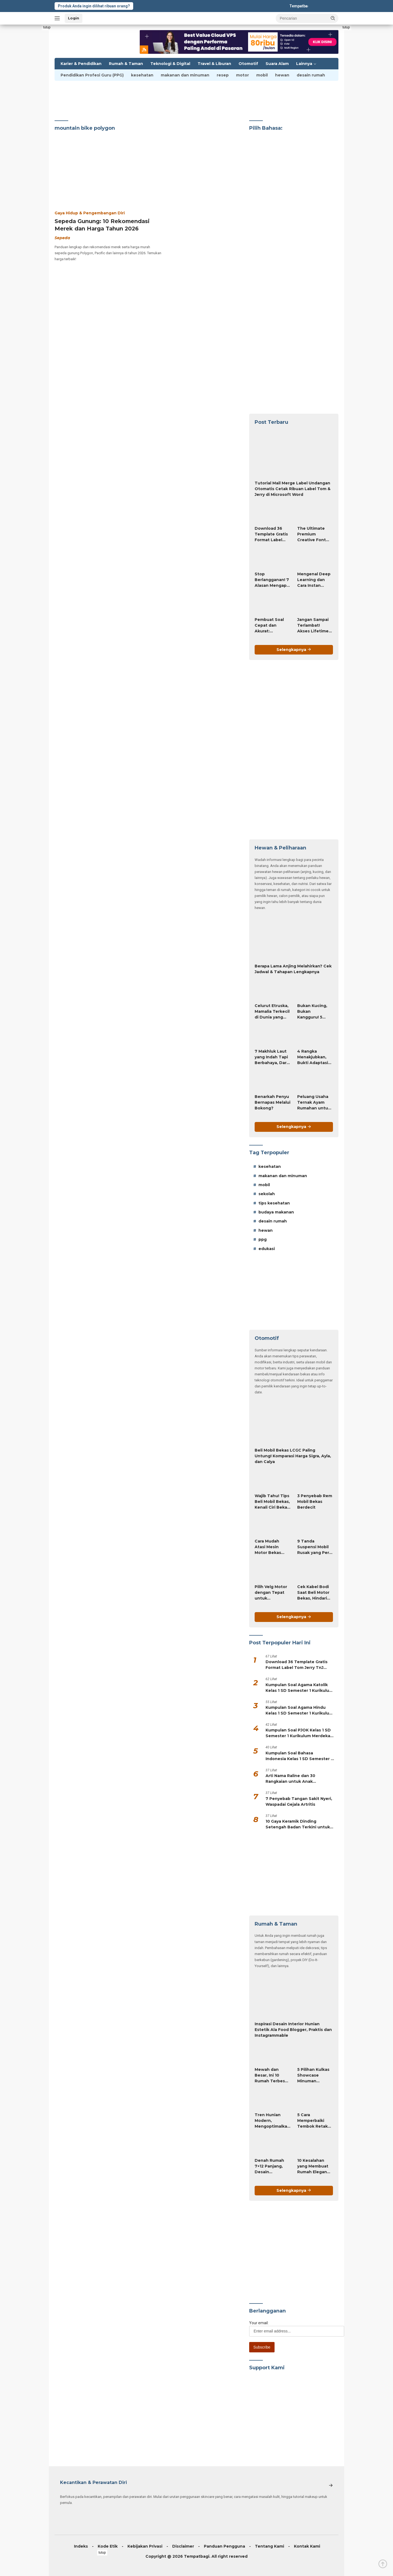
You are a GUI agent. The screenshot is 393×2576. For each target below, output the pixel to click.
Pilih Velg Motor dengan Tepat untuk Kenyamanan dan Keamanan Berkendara (271, 1592)
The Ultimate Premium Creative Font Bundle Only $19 (314, 534)
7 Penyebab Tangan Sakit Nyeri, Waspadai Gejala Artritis (299, 1801)
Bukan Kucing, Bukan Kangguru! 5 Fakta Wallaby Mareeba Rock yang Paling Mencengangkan (314, 1011)
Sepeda (62, 237)
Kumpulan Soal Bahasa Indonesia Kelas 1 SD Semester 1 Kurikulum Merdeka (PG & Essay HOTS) (299, 1756)
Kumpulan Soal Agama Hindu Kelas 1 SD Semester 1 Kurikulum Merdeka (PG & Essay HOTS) (299, 1710)
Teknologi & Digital (170, 63)
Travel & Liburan (214, 63)
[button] (332, 18)
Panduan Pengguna (224, 2546)
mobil (262, 75)
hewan (282, 75)
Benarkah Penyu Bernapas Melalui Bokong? (272, 1102)
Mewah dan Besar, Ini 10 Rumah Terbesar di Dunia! (272, 2075)
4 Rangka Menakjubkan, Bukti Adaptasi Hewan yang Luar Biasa (312, 1057)
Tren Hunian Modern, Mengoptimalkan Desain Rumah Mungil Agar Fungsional (272, 2120)
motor (242, 75)
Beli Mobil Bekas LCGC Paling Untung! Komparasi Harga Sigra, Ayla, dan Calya (293, 1456)
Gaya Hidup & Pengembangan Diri (90, 213)
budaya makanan (276, 1212)
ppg (262, 1239)
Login (73, 18)
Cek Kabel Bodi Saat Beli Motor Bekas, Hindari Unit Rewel (313, 1592)
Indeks (81, 2546)
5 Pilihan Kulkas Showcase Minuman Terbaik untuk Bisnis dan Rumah (313, 2075)
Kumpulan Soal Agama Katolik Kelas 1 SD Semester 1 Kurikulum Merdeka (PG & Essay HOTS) (299, 1687)
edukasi (266, 1248)
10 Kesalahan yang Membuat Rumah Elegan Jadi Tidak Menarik (312, 2166)
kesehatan (142, 75)
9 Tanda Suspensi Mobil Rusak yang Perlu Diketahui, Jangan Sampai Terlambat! (315, 1547)
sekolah (266, 1193)
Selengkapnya (293, 649)
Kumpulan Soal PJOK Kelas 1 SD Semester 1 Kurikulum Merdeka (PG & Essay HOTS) (298, 1733)
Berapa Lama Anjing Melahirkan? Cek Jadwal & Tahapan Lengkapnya (293, 969)
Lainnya (304, 63)
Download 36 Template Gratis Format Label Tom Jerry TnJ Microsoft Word (271, 534)
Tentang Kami (269, 2546)
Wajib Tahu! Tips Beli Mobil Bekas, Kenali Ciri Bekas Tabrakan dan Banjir (272, 1501)
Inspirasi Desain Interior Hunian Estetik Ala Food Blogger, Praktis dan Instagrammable (293, 2029)
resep (223, 75)
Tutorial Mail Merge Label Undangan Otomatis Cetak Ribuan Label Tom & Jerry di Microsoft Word (293, 489)
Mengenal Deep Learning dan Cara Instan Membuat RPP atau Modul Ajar (314, 580)
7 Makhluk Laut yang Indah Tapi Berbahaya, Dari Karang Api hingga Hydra (271, 1057)
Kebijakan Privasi (144, 2546)
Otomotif (248, 63)
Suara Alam (277, 63)
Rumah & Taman (126, 63)
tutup (46, 27)
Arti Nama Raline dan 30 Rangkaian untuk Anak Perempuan (290, 1778)
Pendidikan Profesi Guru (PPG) (92, 75)
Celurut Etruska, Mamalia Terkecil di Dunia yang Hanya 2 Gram (272, 1011)
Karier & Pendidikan (81, 63)
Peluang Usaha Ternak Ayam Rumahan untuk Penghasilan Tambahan (314, 1102)
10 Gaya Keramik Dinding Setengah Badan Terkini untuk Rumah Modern (298, 1824)
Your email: (259, 2323)
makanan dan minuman (185, 75)
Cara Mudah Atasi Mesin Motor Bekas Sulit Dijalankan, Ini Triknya (271, 1547)
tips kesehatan (274, 1203)
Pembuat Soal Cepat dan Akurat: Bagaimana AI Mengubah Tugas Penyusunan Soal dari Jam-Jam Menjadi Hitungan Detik (271, 625)
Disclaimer (183, 2546)
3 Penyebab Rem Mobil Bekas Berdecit (314, 1501)
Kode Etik (108, 2546)
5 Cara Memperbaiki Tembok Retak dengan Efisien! (313, 2120)
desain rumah (311, 75)
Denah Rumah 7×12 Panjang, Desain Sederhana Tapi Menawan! (271, 2166)
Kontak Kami (307, 2546)
